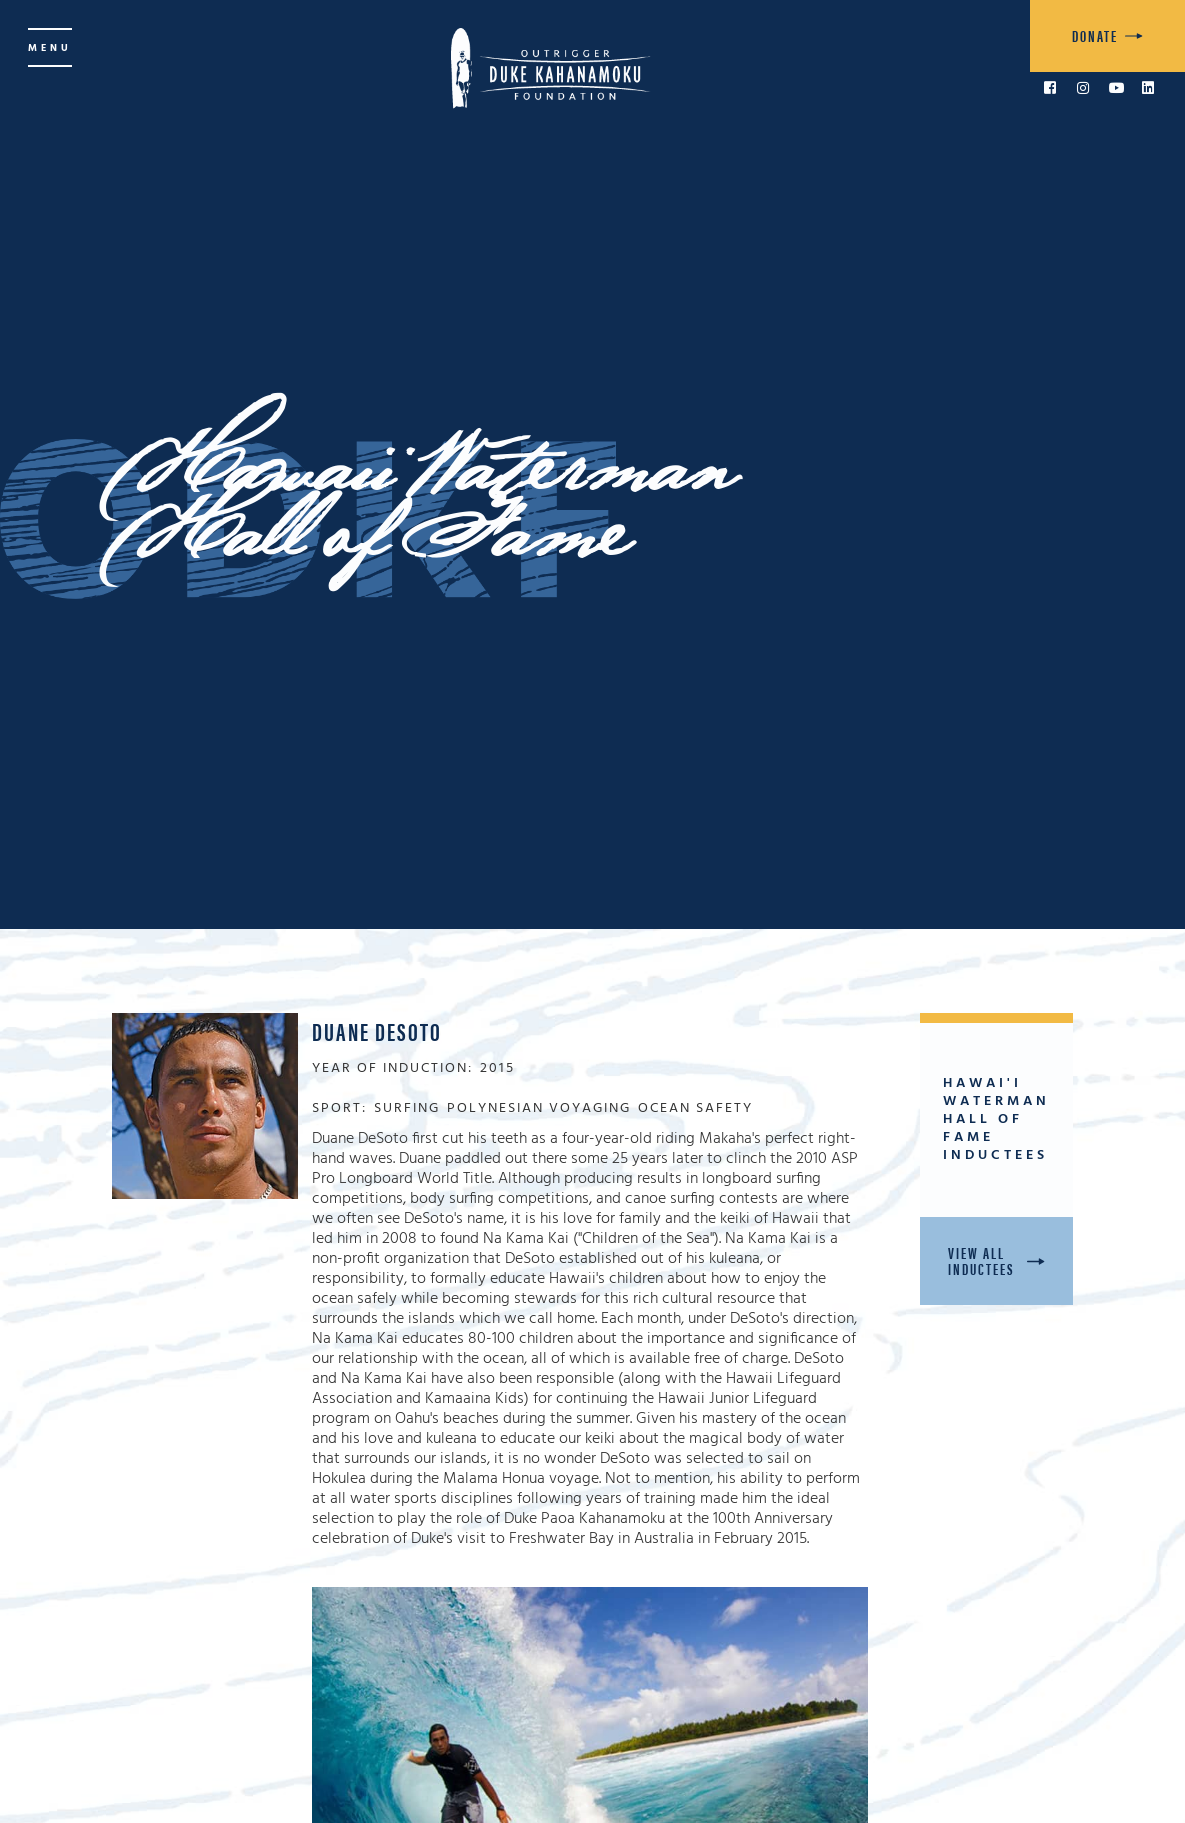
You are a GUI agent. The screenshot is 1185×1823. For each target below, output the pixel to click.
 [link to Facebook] (1050, 88)
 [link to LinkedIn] (1148, 88)
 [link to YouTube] (1117, 88)
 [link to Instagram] (1083, 88)
